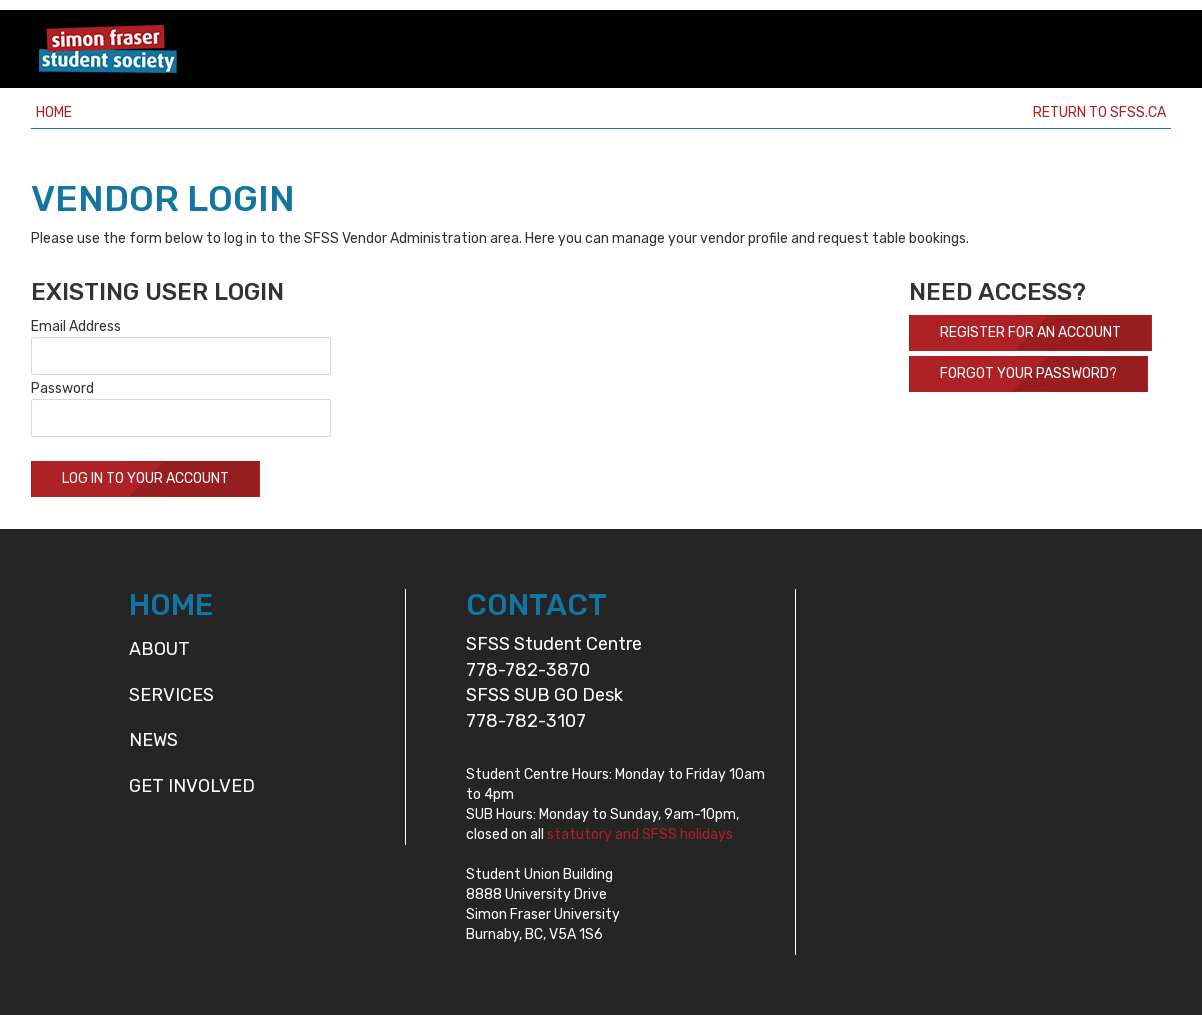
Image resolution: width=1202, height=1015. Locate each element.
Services (171, 695)
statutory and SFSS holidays (640, 834)
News (153, 740)
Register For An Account (1030, 332)
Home (54, 112)
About (159, 649)
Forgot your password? (1028, 373)
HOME (171, 605)
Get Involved (192, 786)
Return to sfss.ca (1099, 112)
